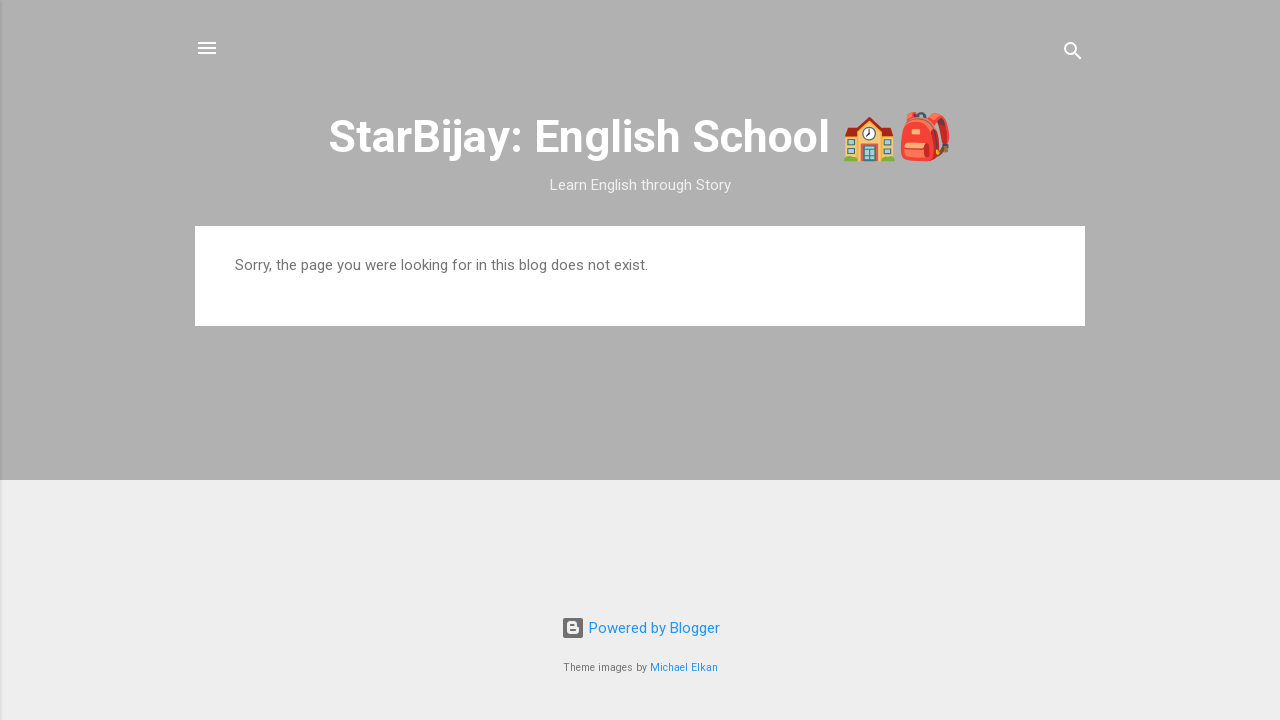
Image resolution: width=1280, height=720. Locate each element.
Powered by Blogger (640, 628)
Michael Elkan (684, 667)
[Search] (1073, 54)
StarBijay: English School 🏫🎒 (640, 136)
